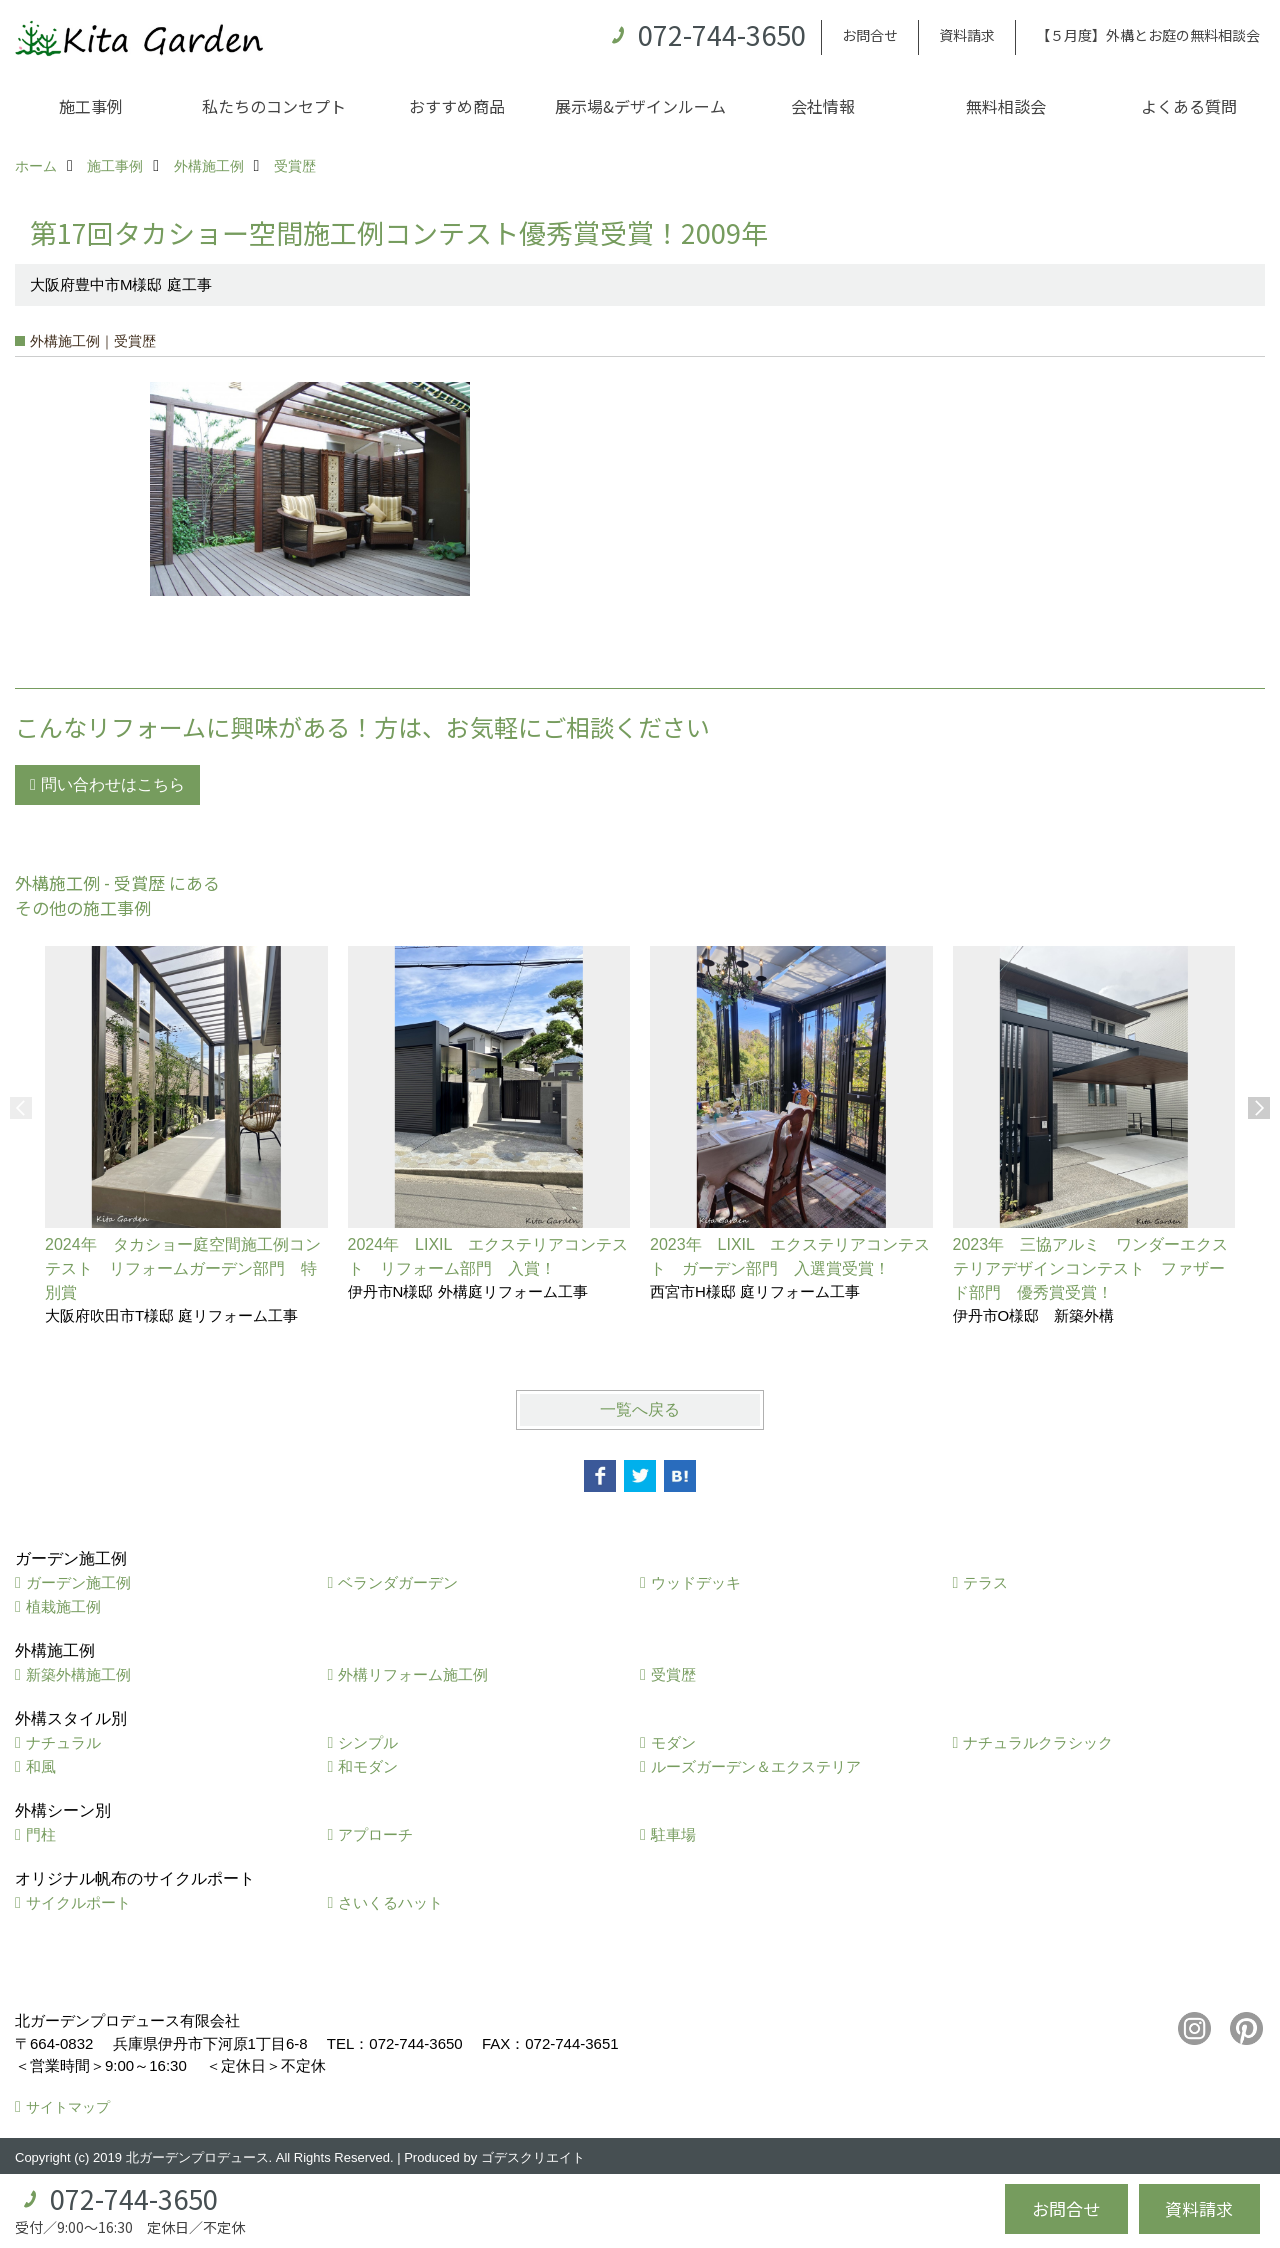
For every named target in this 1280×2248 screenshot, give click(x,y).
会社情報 (823, 106)
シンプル (368, 1742)
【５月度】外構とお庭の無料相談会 (1148, 35)
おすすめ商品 (457, 106)
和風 (41, 1766)
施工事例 (91, 106)
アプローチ (375, 1834)
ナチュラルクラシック (1038, 1742)
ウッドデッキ (696, 1582)
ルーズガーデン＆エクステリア (756, 1766)
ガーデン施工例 (78, 1582)
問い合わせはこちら (113, 784)
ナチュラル (63, 1742)
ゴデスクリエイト (533, 2157)
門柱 (41, 1834)
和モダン (368, 1766)
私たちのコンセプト (274, 106)
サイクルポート (78, 1902)
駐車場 (673, 1834)
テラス (985, 1582)
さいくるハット (390, 1902)
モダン (673, 1742)
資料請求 (967, 35)
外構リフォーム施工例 (413, 1674)
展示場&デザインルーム (640, 106)
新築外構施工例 (78, 1674)
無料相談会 (1006, 106)
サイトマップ (68, 2107)
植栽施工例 (63, 1606)
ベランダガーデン (398, 1582)
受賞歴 (673, 1674)
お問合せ (870, 35)
